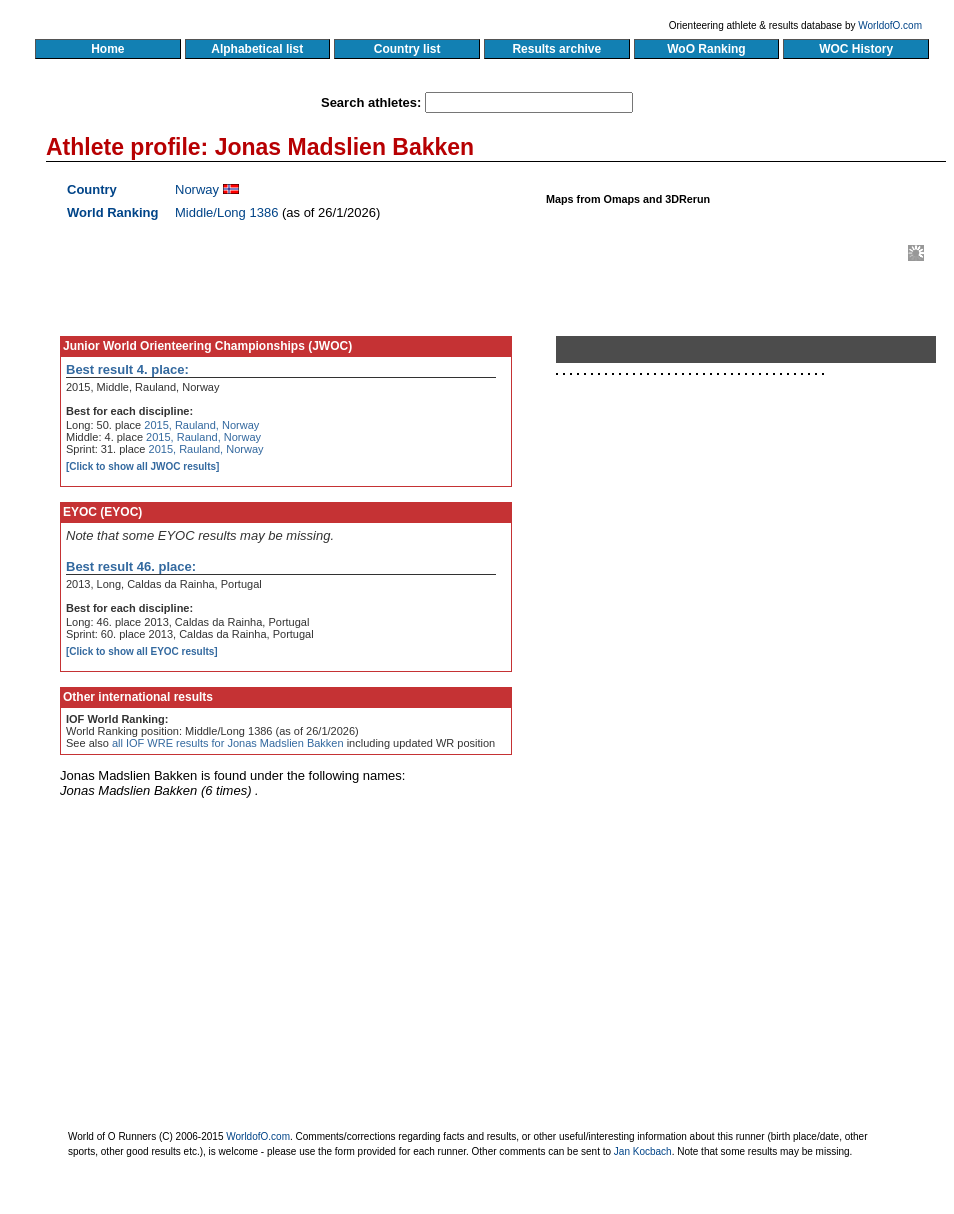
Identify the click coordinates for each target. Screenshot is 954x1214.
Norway (197, 189)
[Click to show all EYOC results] (142, 651)
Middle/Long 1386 (226, 212)
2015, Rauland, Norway (201, 425)
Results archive (557, 49)
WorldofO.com (890, 25)
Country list (407, 49)
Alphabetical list (257, 49)
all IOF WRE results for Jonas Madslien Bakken (228, 743)
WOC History (855, 49)
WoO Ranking (707, 49)
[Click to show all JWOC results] (142, 466)
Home (107, 49)
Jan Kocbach (643, 1151)
